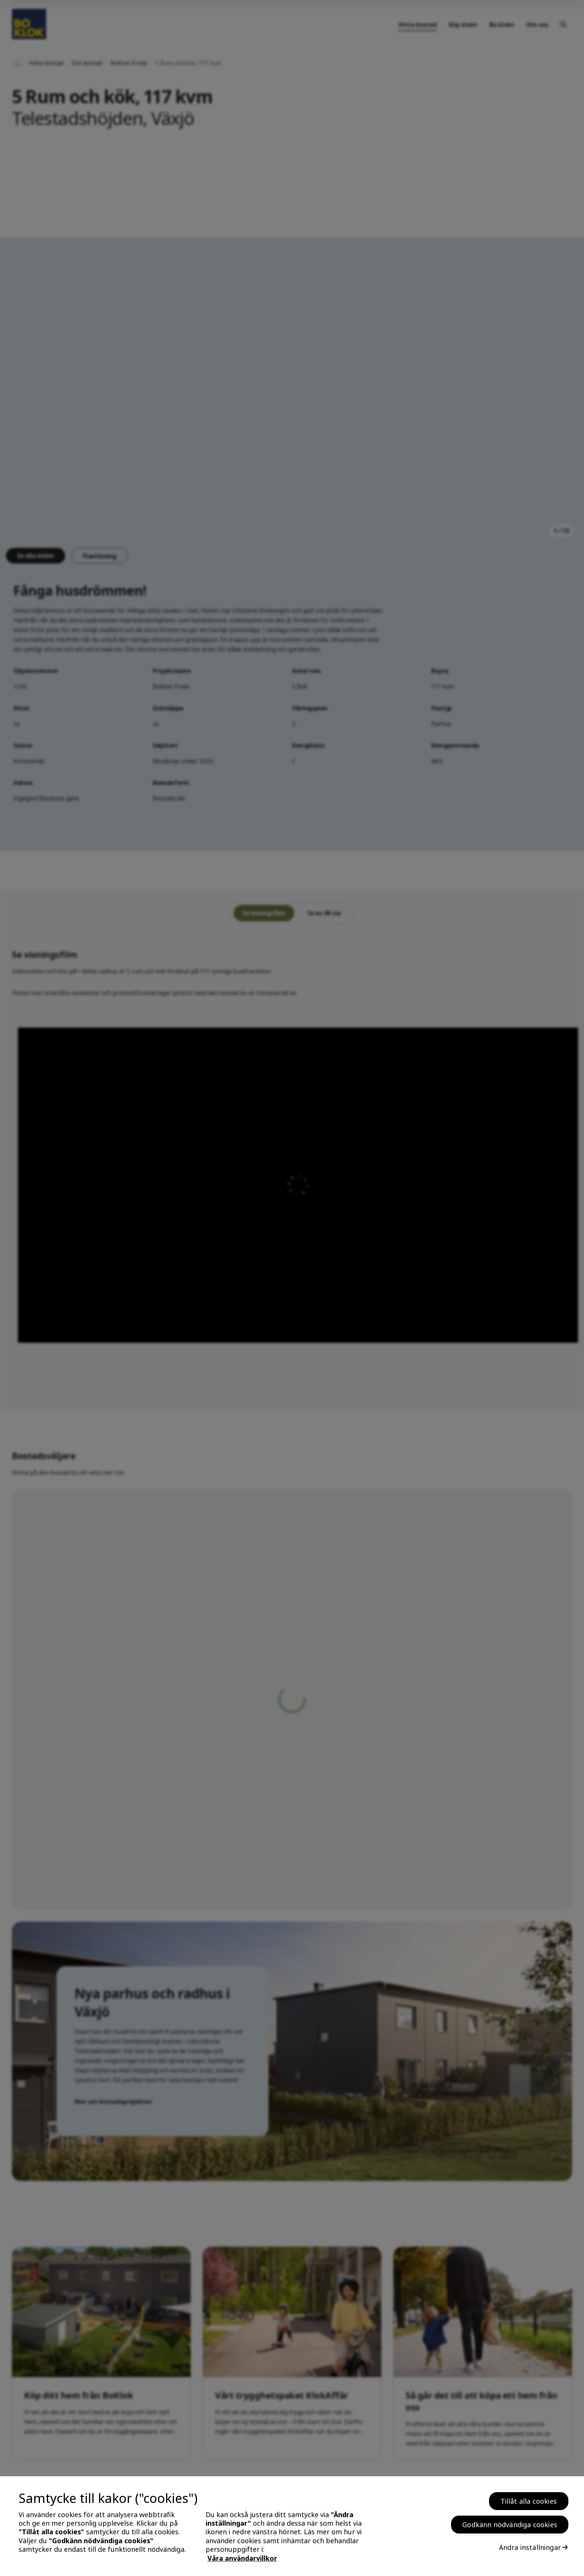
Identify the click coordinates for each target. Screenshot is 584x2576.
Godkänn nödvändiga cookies (509, 2524)
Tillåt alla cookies (529, 2501)
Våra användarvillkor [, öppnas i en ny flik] (242, 2558)
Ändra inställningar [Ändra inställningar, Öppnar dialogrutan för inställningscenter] (530, 2547)
